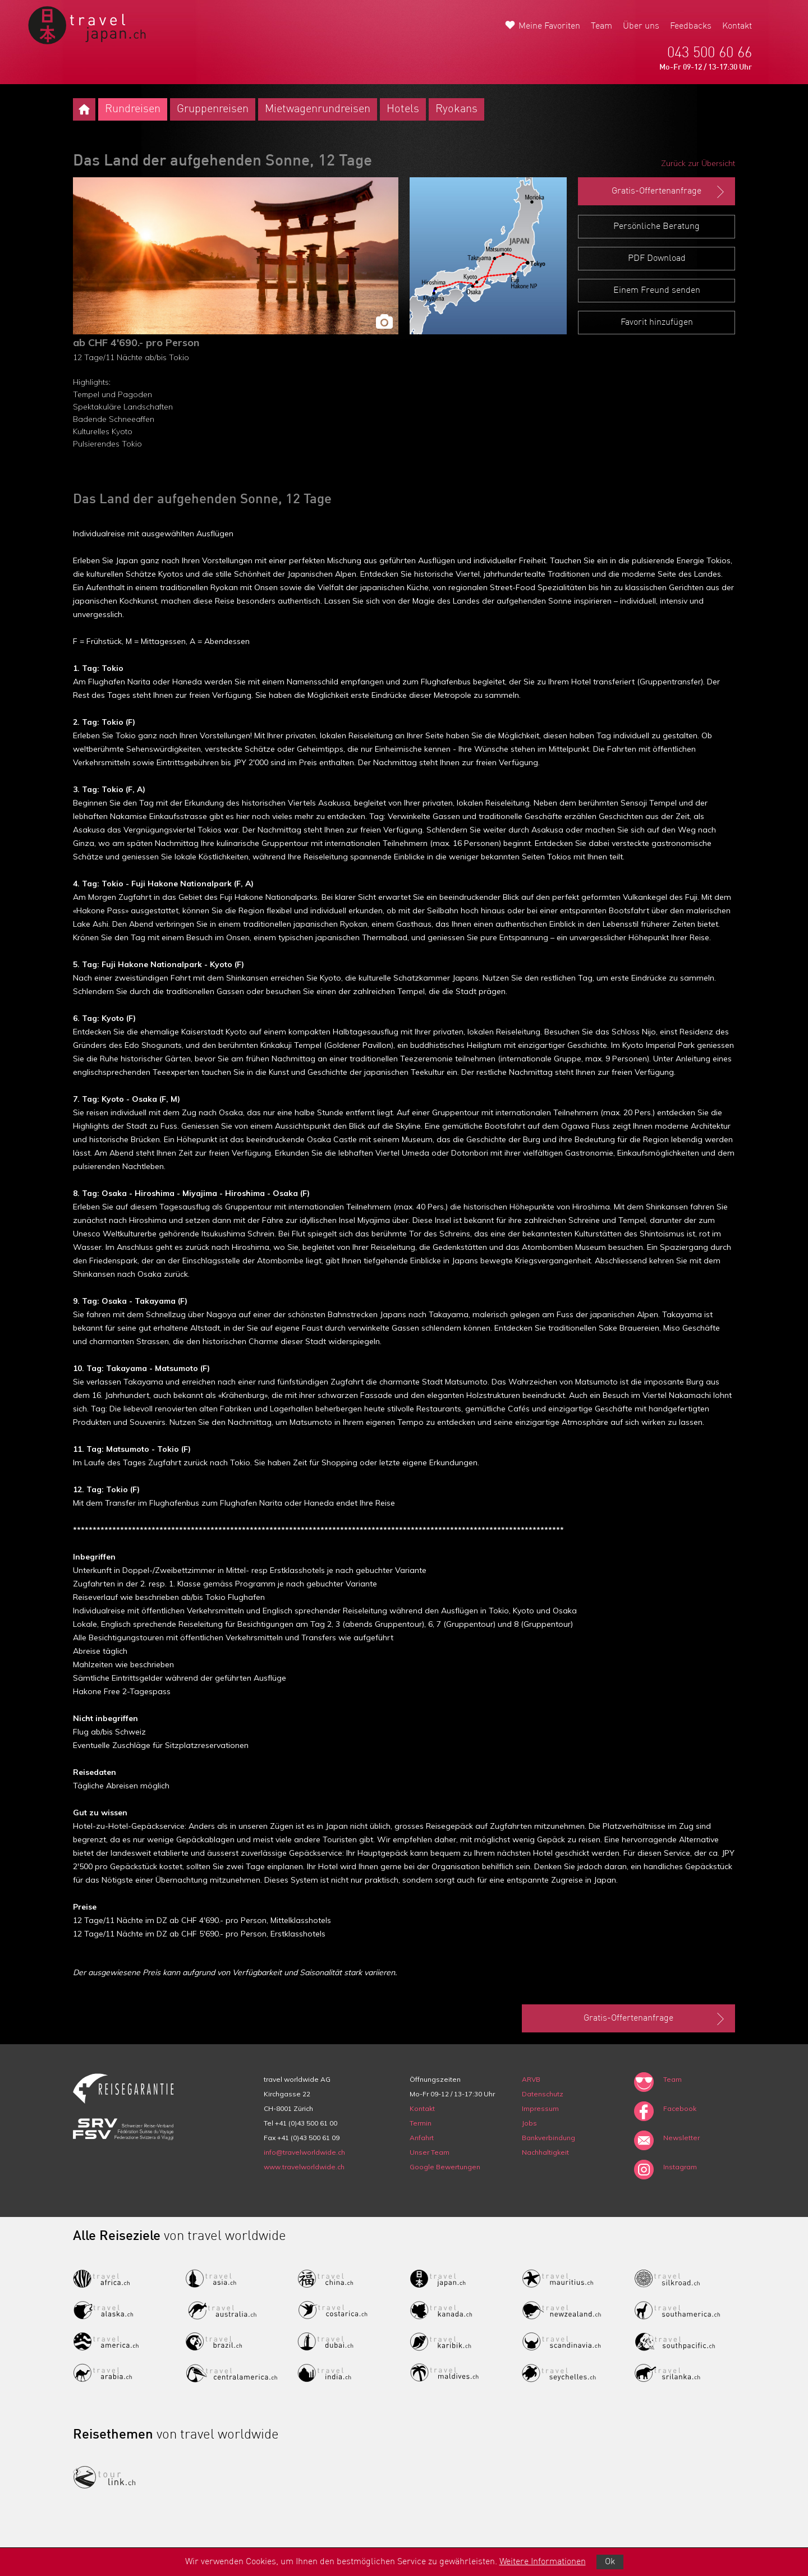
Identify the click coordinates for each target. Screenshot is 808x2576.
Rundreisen (132, 109)
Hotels (403, 109)
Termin (420, 2123)
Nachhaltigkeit (545, 2152)
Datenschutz (542, 2094)
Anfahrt (422, 2137)
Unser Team (429, 2152)
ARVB (531, 2079)
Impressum (540, 2108)
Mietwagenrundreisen (317, 109)
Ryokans (456, 109)
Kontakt (737, 26)
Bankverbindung (548, 2137)
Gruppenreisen (213, 109)
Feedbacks (690, 26)
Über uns (641, 26)
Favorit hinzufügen (657, 322)
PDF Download (657, 258)
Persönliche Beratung (656, 226)
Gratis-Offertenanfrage (669, 192)
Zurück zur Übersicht (698, 163)
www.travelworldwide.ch (304, 2167)
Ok (610, 2561)
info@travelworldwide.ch (304, 2152)
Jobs (529, 2123)
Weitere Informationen (542, 2561)
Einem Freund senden (656, 290)
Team (601, 26)
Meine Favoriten (549, 26)
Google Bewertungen (445, 2167)
